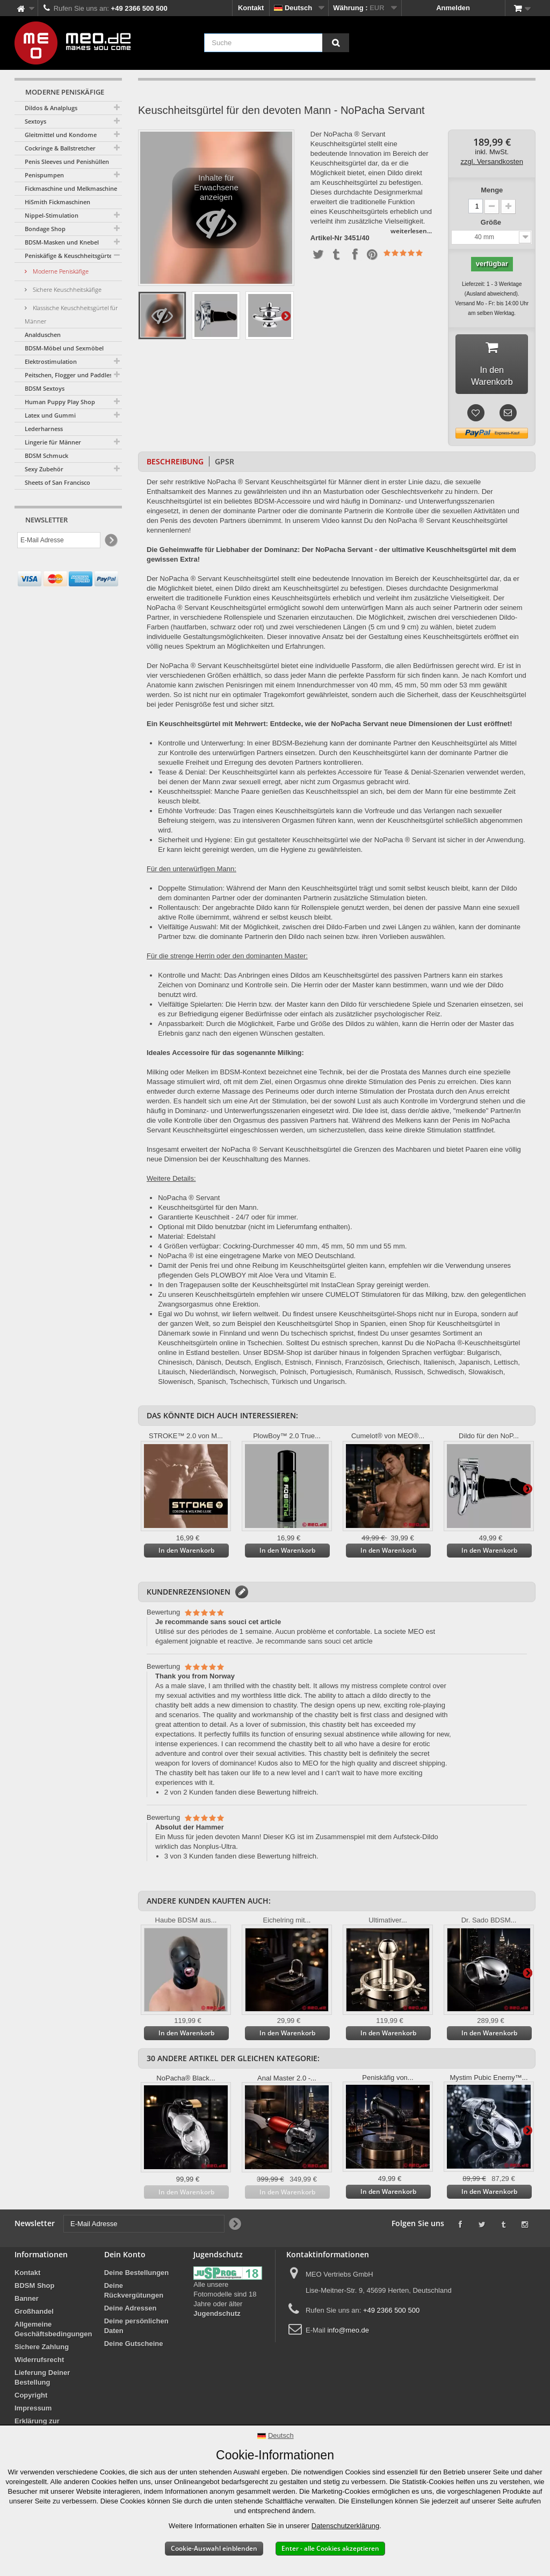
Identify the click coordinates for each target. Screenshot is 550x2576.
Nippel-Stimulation (51, 215)
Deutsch (238, 1366)
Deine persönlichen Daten (136, 2330)
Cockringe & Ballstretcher (60, 148)
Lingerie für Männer (53, 442)
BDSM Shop (34, 2290)
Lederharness (44, 429)
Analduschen (43, 335)
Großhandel (34, 2316)
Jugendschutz (216, 2318)
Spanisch (211, 1386)
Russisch (409, 1376)
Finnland (232, 1337)
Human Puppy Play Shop (60, 402)
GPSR (224, 466)
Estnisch (298, 1366)
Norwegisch (258, 1376)
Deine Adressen (130, 2312)
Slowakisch (485, 1376)
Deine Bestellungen (136, 2277)
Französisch (364, 1366)
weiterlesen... (411, 230)
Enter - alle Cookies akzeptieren (330, 2548)
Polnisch (293, 1376)
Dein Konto (125, 2259)
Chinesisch (175, 1366)
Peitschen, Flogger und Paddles (68, 375)
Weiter (285, 315)
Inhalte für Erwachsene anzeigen (216, 210)
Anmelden (453, 8)
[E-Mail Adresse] (58, 540)
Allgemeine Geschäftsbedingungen (53, 2333)
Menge (492, 190)
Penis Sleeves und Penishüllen (67, 161)
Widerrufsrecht (39, 2364)
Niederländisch (213, 1376)
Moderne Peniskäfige (60, 271)
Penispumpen (44, 175)
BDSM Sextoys (44, 388)
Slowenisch (175, 1386)
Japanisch (474, 1366)
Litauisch (171, 1376)
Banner (27, 2303)
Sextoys (35, 121)
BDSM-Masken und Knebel (62, 242)
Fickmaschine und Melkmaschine (71, 188)
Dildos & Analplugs (51, 108)
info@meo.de (348, 2334)
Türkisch (285, 1386)
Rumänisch (373, 1376)
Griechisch (403, 1366)
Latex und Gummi (50, 415)
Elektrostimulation (51, 361)
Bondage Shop (45, 229)
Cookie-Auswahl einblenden (214, 2548)
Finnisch (328, 1366)
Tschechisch (249, 1386)
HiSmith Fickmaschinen (57, 202)
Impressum (33, 2412)
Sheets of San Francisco (57, 482)
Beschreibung (175, 466)
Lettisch (506, 1366)
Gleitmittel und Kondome (61, 135)
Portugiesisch (331, 1376)
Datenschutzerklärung (345, 2526)
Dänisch (208, 1366)
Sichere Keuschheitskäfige (66, 289)
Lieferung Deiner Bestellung (42, 2382)
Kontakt (251, 8)
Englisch (268, 1366)
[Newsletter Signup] (110, 540)
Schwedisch (445, 1376)
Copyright (31, 2399)
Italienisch (439, 1366)
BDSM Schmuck (46, 455)
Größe (492, 222)
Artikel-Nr (326, 238)
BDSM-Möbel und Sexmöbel (64, 348)
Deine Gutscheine (133, 2348)
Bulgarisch (483, 1357)
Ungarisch (329, 1386)
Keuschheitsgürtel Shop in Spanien (331, 1328)
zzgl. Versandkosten (492, 161)
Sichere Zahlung (42, 2351)
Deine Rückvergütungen (134, 2295)
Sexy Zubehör (44, 469)
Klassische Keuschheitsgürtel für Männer (71, 314)
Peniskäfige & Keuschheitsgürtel (69, 256)
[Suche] (335, 42)
